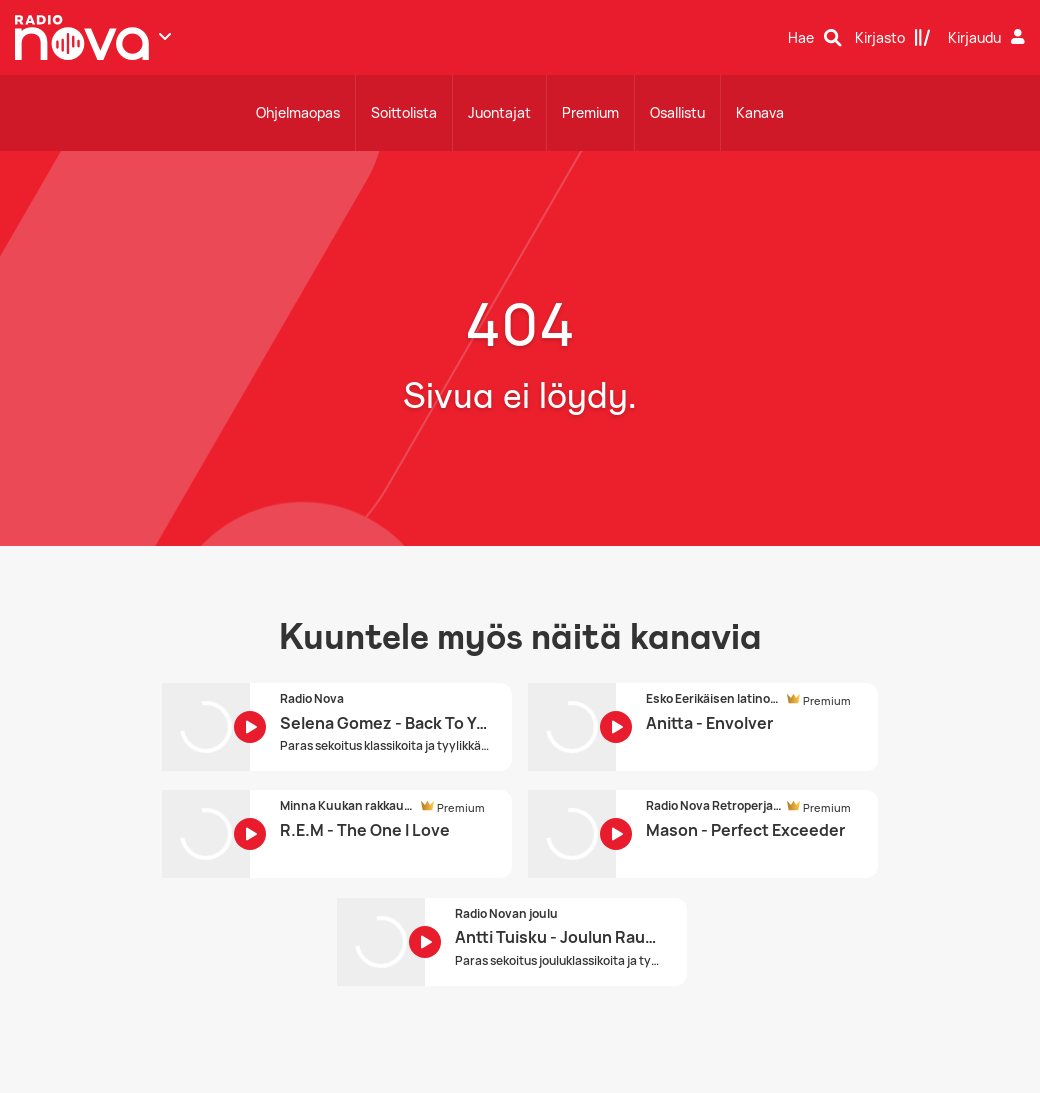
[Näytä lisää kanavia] (165, 36)
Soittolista (404, 112)
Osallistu (677, 112)
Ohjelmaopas (298, 112)
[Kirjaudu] (989, 38)
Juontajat (499, 112)
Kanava (760, 112)
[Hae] (815, 38)
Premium (590, 112)
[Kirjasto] (893, 38)
